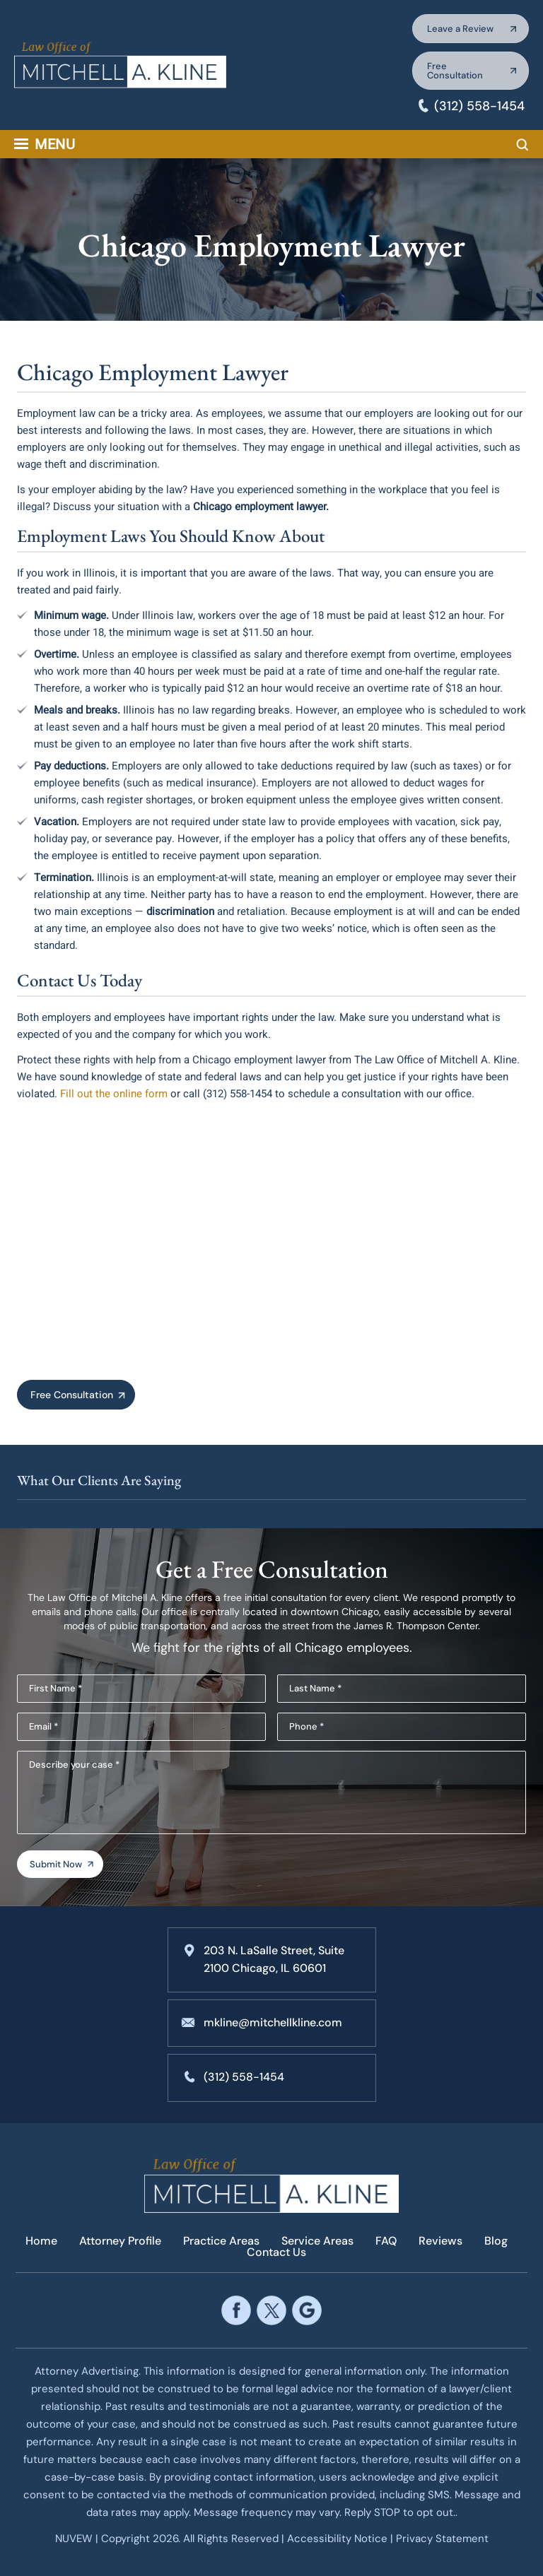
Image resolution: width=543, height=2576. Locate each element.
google (306, 2310)
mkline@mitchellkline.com (273, 2022)
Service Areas (317, 2241)
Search (522, 144)
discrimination (180, 911)
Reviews (440, 2241)
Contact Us (276, 2252)
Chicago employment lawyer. (261, 506)
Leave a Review (460, 29)
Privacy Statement (442, 2538)
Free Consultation (455, 70)
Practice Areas (221, 2241)
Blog (496, 2241)
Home (41, 2241)
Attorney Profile (120, 2241)
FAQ (386, 2241)
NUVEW (74, 2538)
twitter (271, 2310)
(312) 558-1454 (479, 106)
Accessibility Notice (338, 2538)
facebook (235, 2310)
